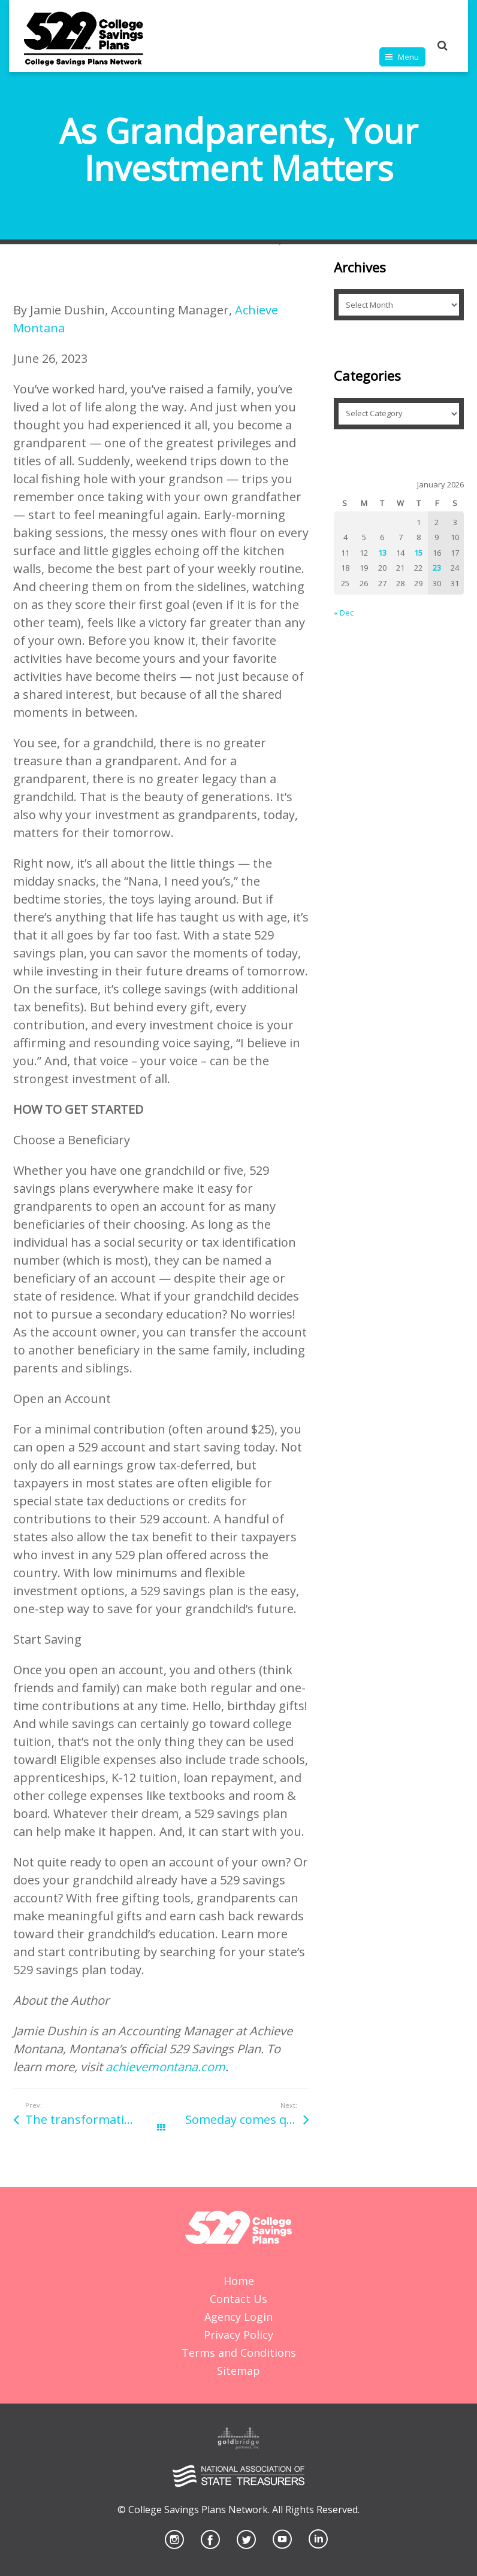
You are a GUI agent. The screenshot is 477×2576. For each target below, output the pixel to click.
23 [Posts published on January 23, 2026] (437, 567)
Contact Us (238, 2299)
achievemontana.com (165, 2067)
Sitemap (238, 2370)
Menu (408, 56)
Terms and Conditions (239, 2352)
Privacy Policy (238, 2335)
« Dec (344, 612)
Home (239, 2281)
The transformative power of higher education (93, 2119)
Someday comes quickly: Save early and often (247, 2119)
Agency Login (238, 2317)
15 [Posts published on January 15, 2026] (418, 552)
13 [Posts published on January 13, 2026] (382, 552)
